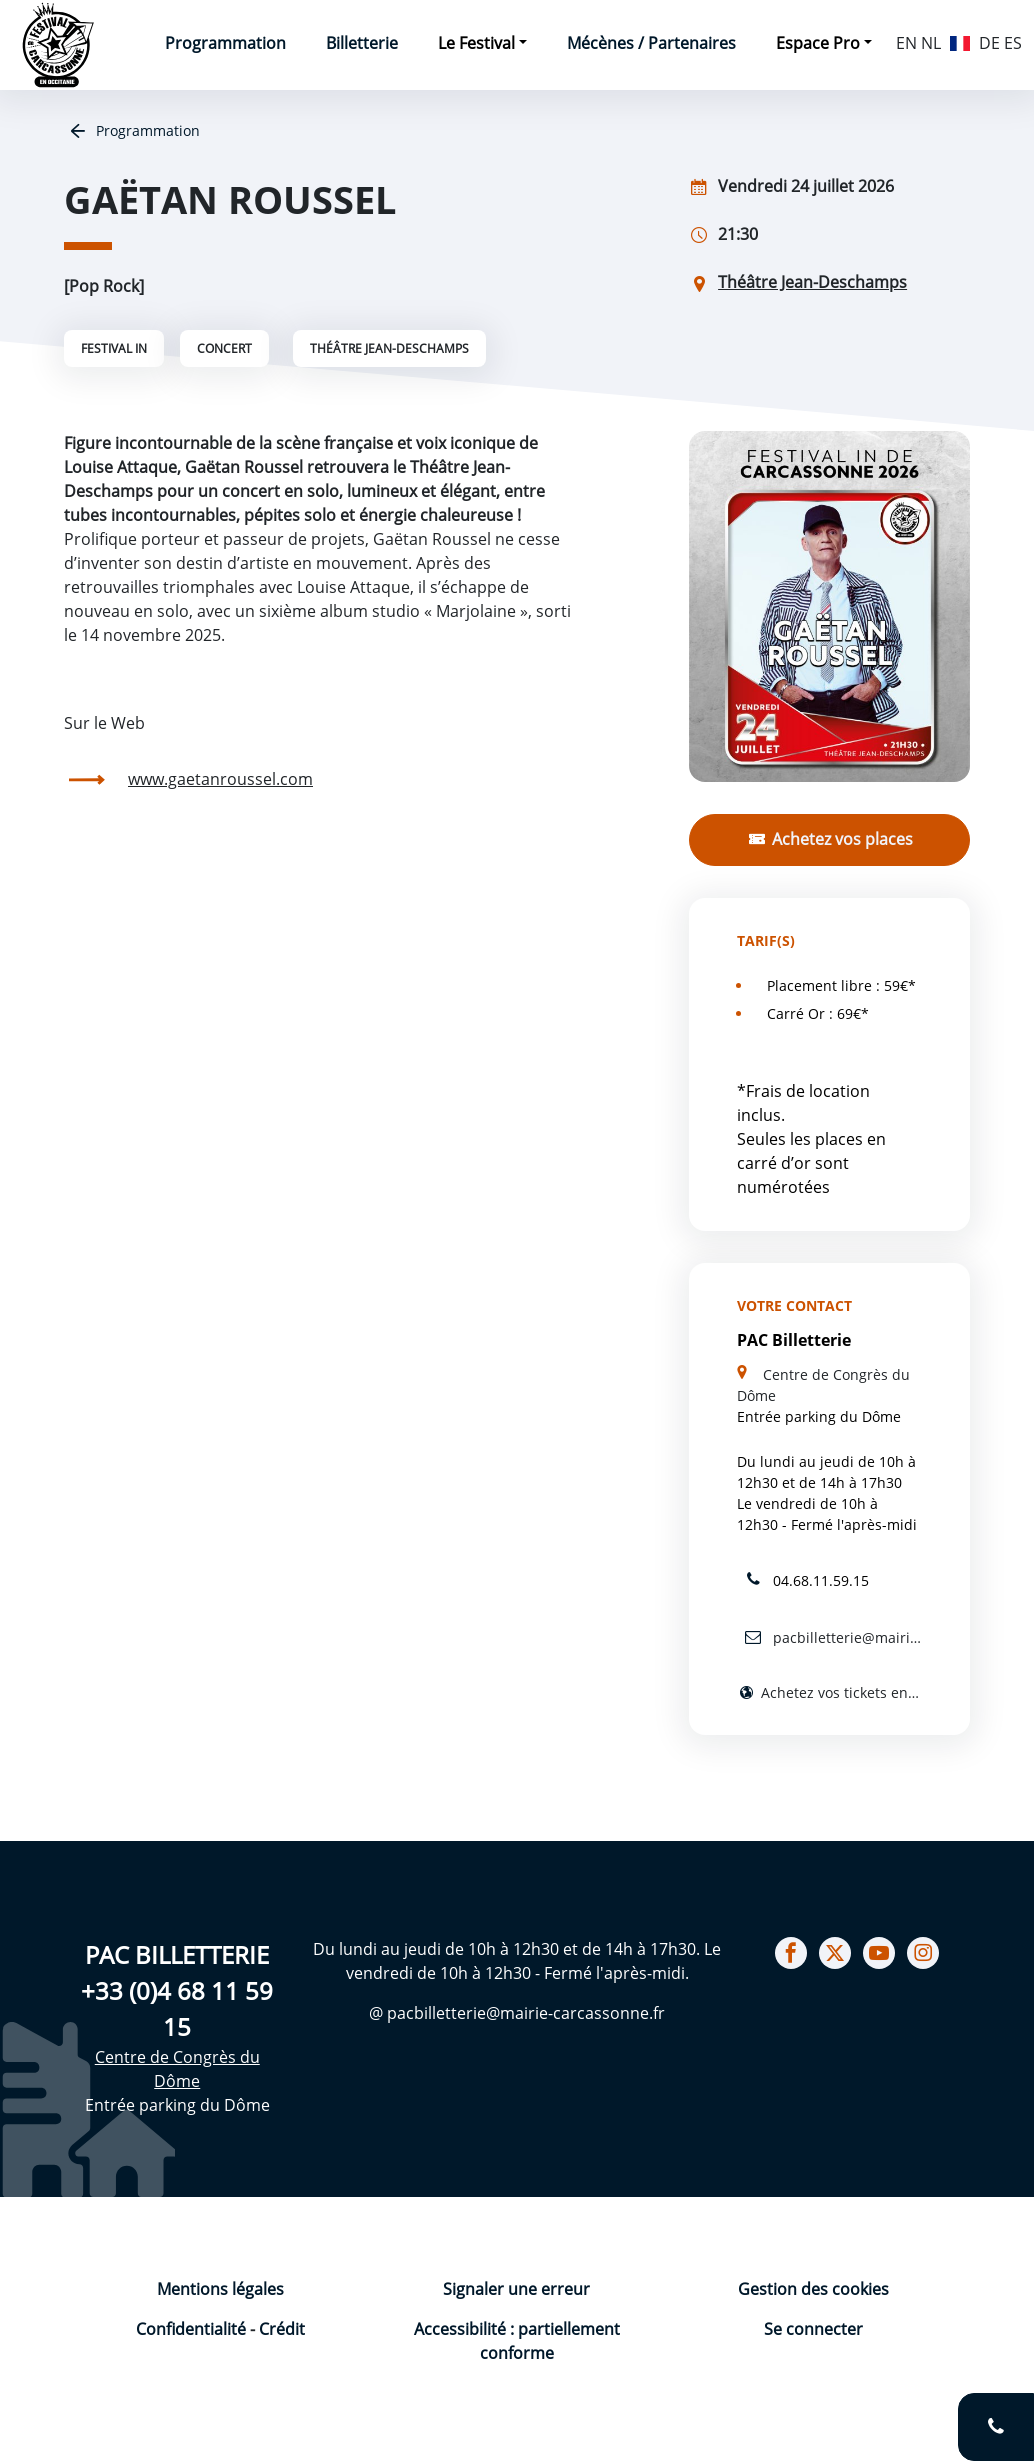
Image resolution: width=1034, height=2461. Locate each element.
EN (906, 43)
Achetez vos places (840, 839)
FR (960, 41)
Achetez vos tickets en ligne (839, 1692)
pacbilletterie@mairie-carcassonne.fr (845, 1637)
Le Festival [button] (476, 43)
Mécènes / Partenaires (651, 43)
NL (931, 43)
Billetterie (362, 43)
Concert (224, 348)
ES (1013, 43)
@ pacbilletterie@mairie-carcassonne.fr (517, 2013)
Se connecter (813, 2329)
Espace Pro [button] (818, 43)
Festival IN (114, 348)
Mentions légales (220, 2289)
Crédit (282, 2329)
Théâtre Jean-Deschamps (389, 348)
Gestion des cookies (813, 2289)
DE (989, 43)
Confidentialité (193, 2329)
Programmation (225, 43)
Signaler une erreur (516, 2289)
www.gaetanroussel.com (220, 779)
